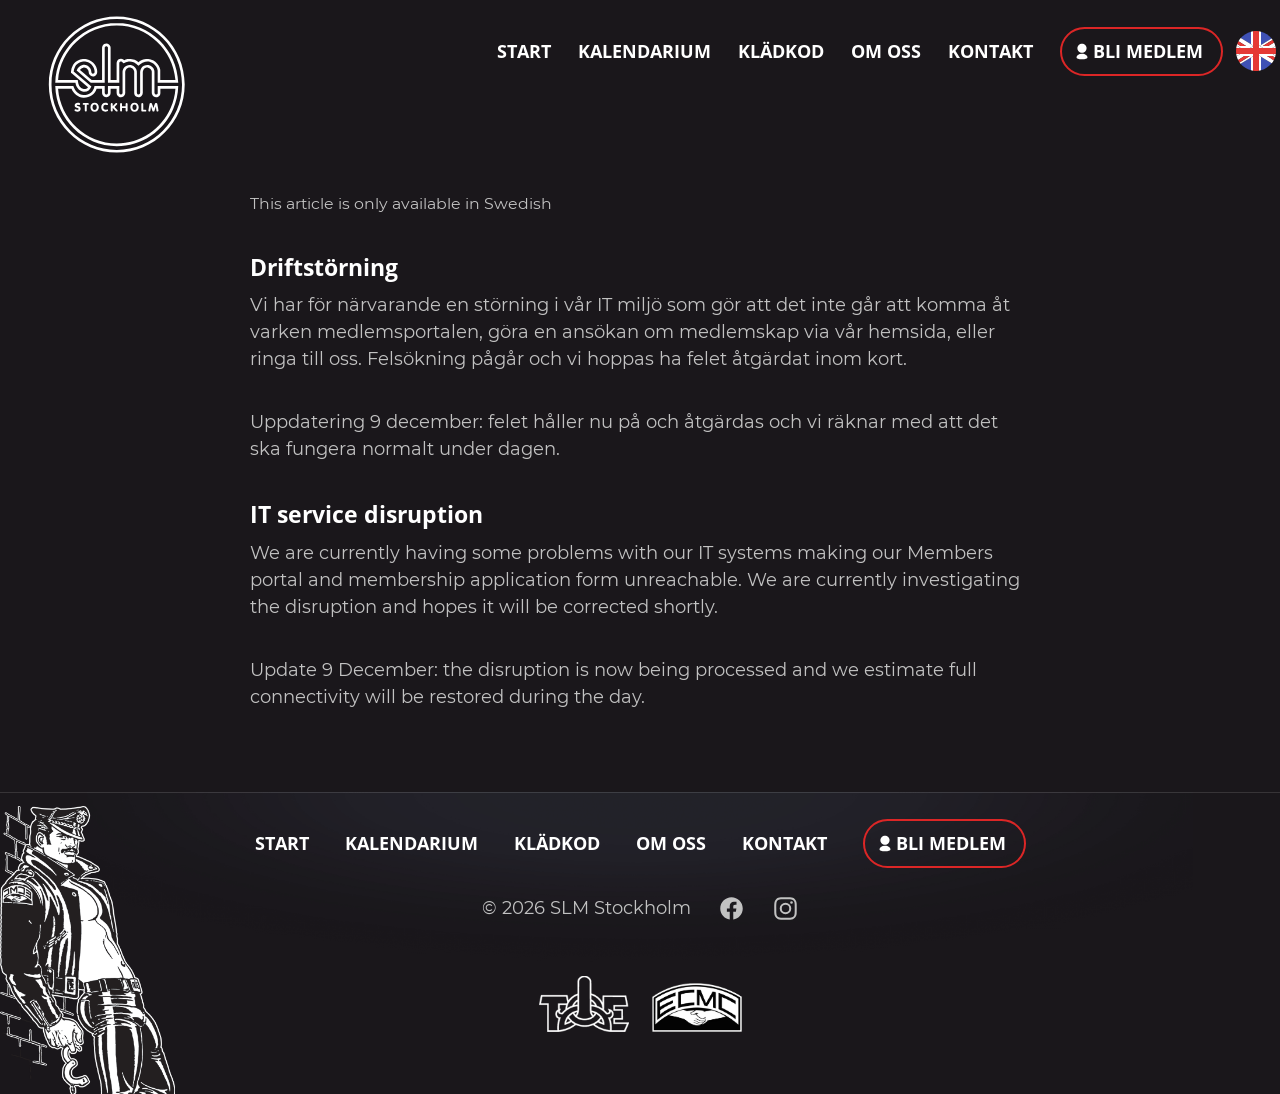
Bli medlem (1148, 51)
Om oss (886, 51)
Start (524, 51)
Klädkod (781, 51)
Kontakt (990, 51)
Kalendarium (644, 51)
